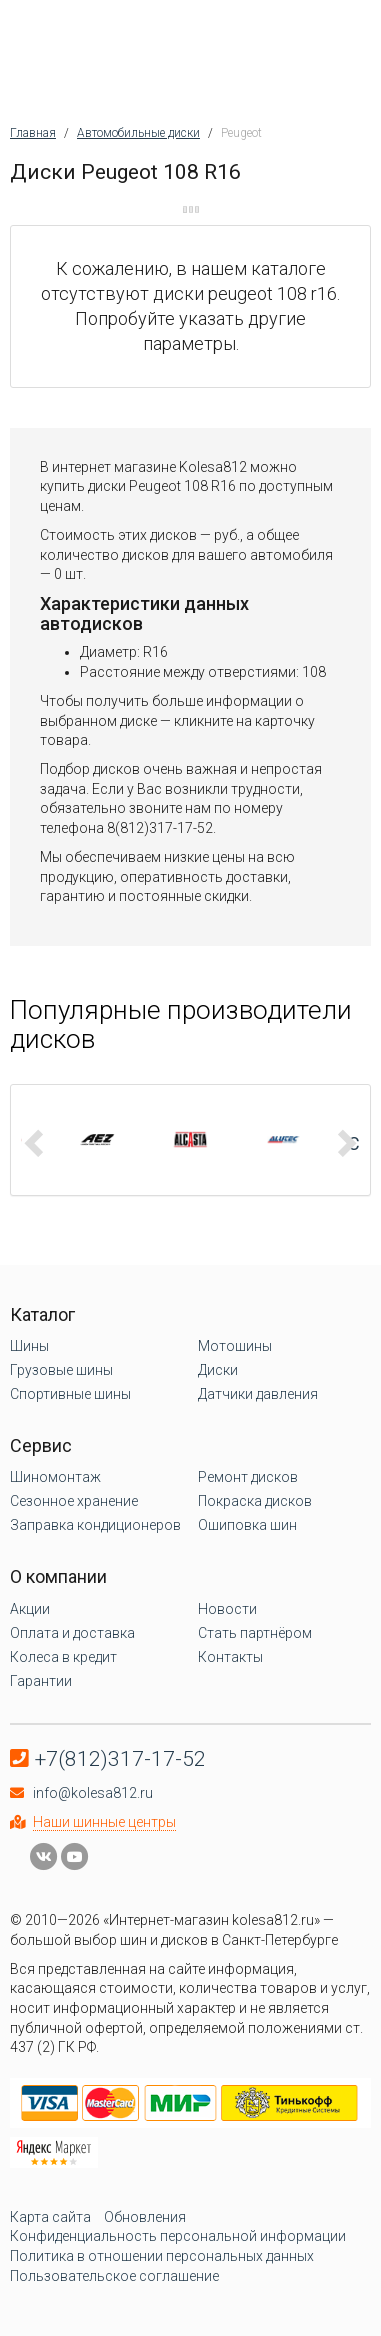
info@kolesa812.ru (93, 1793)
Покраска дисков (255, 1501)
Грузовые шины (61, 1370)
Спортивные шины (70, 1394)
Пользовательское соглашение (114, 2276)
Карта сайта (50, 2217)
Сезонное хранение (74, 1501)
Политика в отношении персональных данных (162, 2256)
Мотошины (235, 1346)
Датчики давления (258, 1394)
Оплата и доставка (72, 1633)
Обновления (145, 2217)
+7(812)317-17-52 (120, 1759)
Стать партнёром (255, 1633)
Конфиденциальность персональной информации (178, 2236)
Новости (227, 1609)
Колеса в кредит (63, 1657)
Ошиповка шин (247, 1525)
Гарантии (41, 1681)
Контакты (230, 1657)
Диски (218, 1370)
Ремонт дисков (248, 1477)
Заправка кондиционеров (95, 1525)
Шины (29, 1346)
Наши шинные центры (104, 1822)
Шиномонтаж (55, 1477)
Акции (30, 1609)
